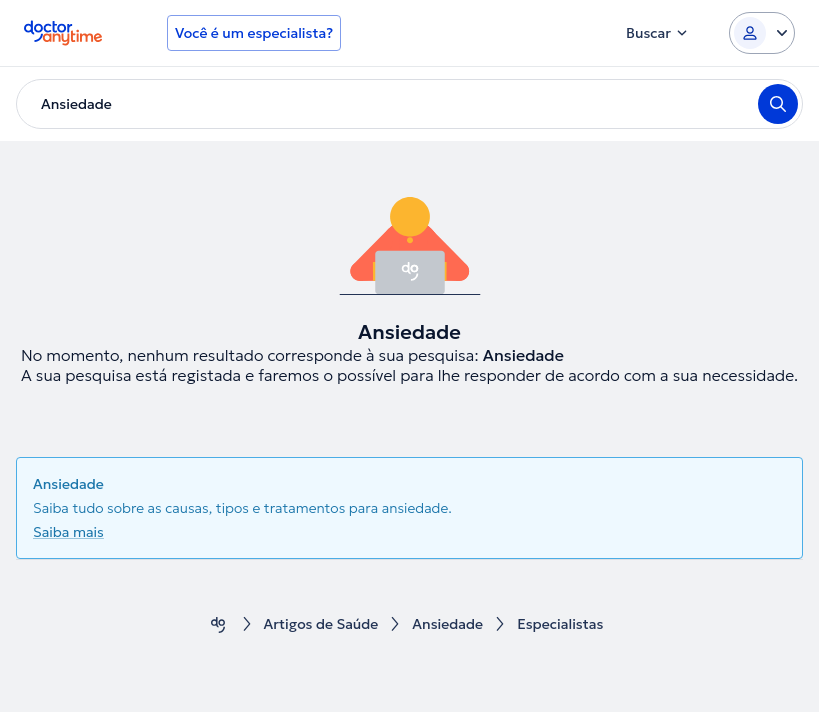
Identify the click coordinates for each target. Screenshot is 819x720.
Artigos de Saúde (321, 624)
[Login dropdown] (762, 33)
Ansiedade (447, 624)
